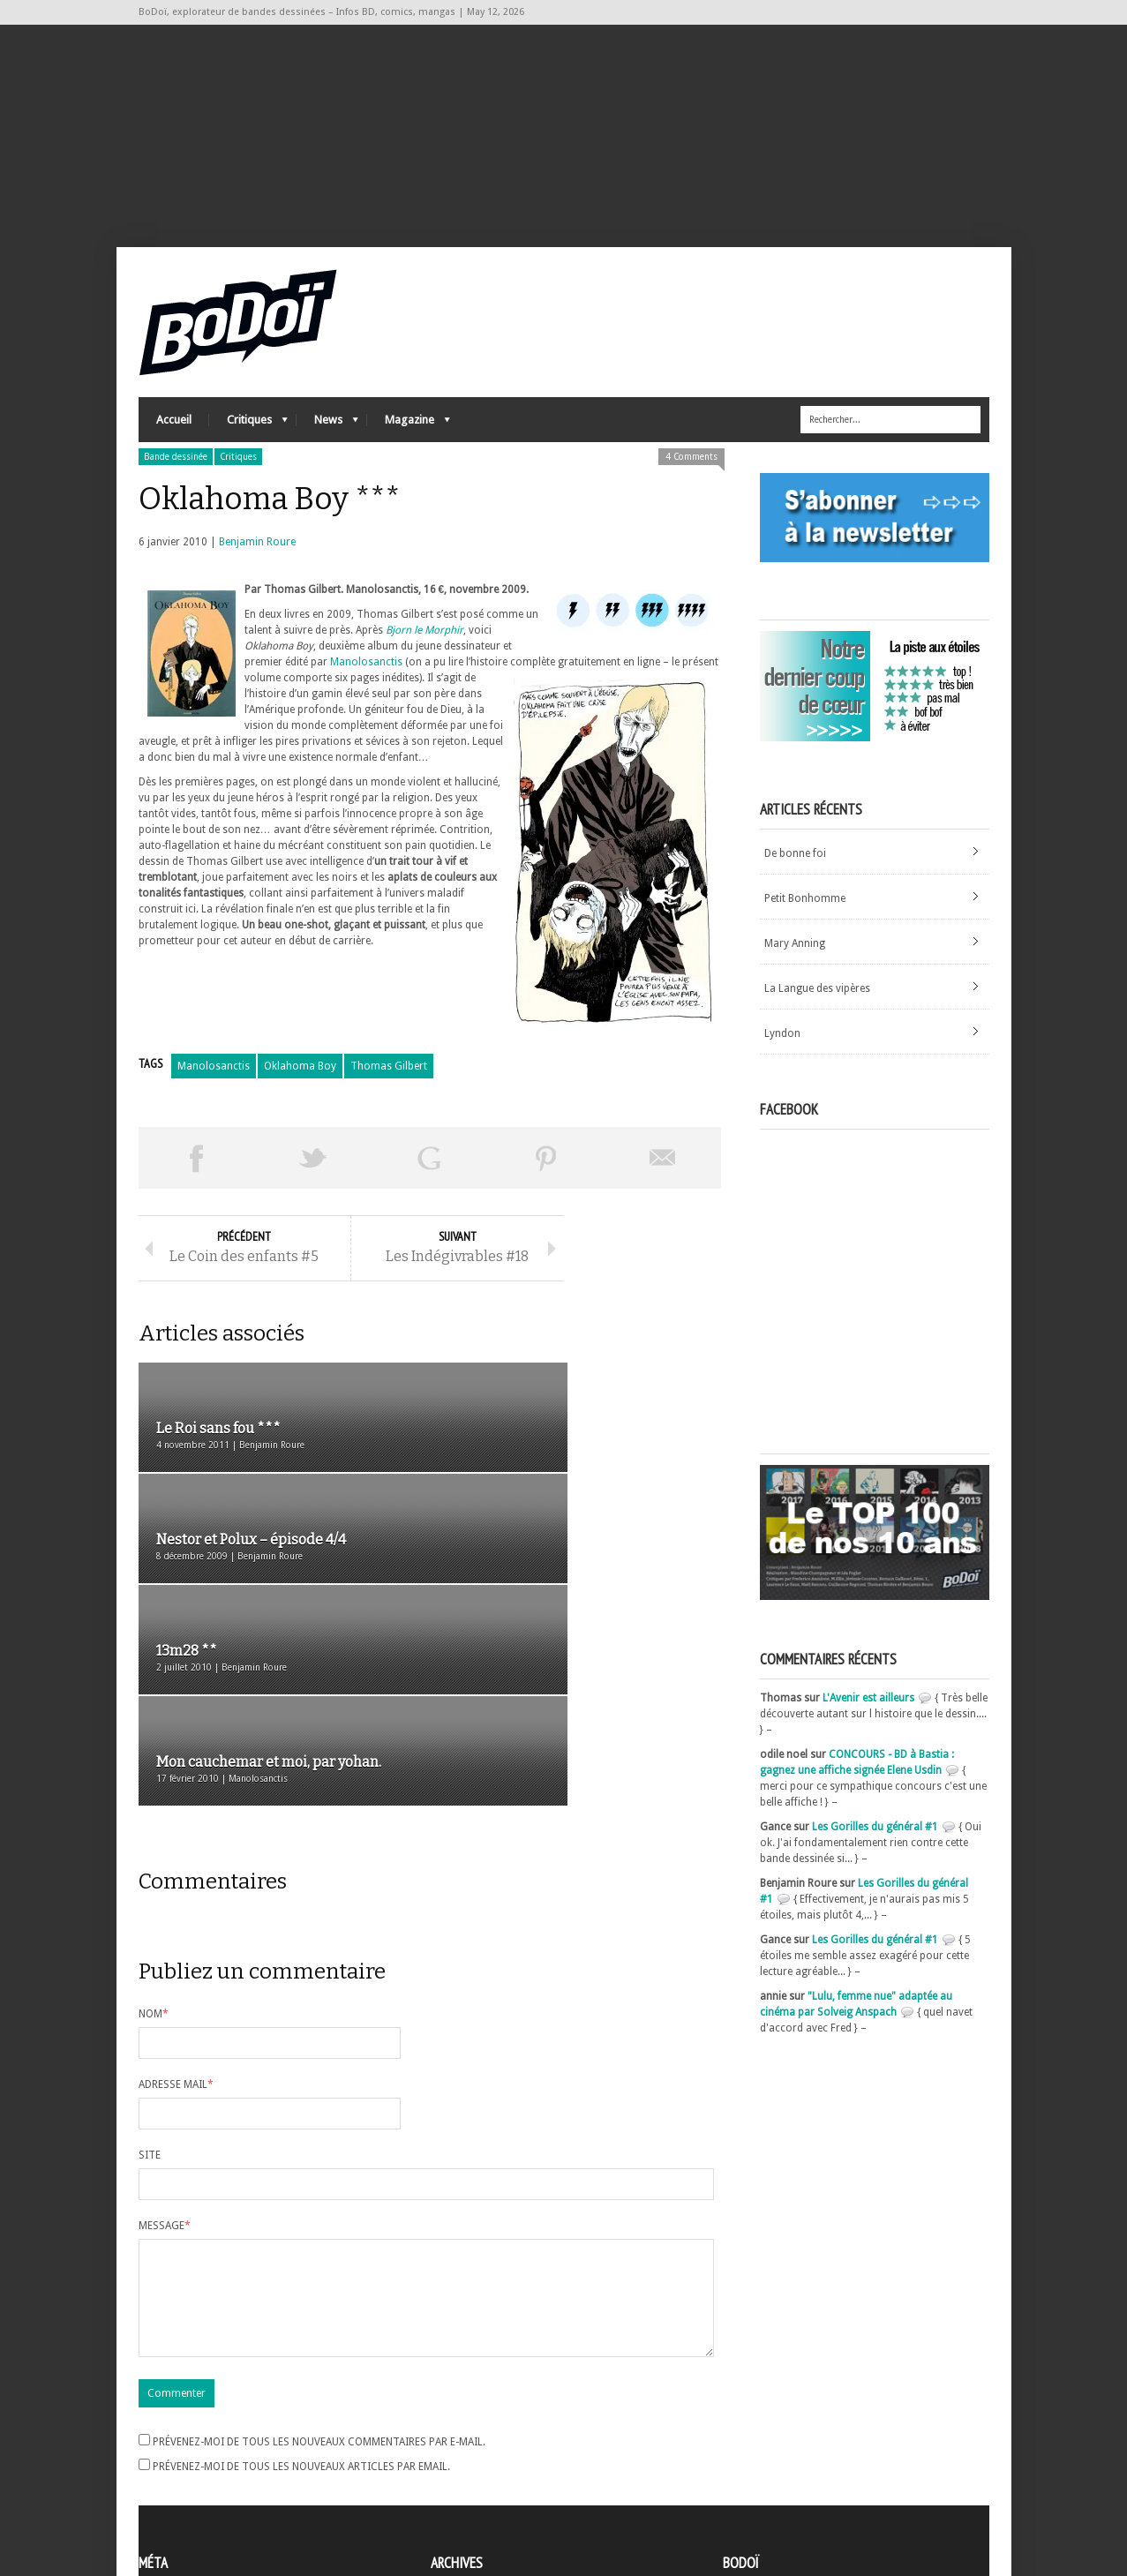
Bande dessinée (175, 479)
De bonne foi (795, 875)
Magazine (408, 446)
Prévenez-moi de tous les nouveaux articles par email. (301, 2296)
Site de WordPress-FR (190, 2497)
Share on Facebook (197, 1180)
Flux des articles (188, 2466)
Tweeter (313, 1180)
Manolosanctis (366, 684)
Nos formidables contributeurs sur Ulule (824, 2489)
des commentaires (194, 2481)
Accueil (174, 441)
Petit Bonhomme (804, 920)
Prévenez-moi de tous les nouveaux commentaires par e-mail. (319, 2271)
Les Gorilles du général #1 (875, 1849)
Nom (154, 1822)
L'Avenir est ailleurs (868, 1720)
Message (165, 2034)
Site (150, 1963)
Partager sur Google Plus (430, 1180)
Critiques (248, 446)
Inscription (165, 2434)
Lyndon (782, 1055)
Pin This (546, 1180)
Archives (451, 2435)
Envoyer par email (663, 1180)
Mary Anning (794, 965)
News (327, 446)
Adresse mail (176, 1893)
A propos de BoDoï (773, 2431)
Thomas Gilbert (388, 1088)
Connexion (165, 2450)
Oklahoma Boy (300, 1088)
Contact (746, 2460)
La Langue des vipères (817, 1010)
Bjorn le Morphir (424, 652)
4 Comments (691, 479)
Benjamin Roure (257, 564)
